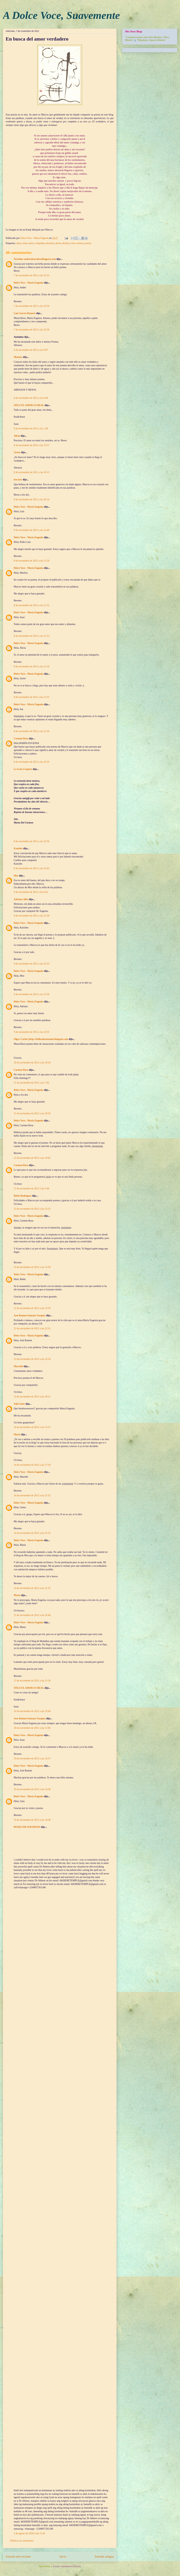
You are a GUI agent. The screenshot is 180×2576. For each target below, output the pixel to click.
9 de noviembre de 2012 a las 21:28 (31, 915)
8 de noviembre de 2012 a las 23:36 (31, 841)
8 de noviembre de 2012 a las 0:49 (31, 398)
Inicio (62, 2556)
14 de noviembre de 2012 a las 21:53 (32, 1533)
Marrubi (18, 1366)
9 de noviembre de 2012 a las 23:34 (31, 994)
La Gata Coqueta (23, 769)
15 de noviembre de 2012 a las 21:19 (32, 1680)
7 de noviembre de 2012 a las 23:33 (31, 275)
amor (31, 243)
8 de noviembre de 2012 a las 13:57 (31, 445)
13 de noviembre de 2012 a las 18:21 (32, 1396)
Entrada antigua (104, 2556)
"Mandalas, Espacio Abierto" (151, 40)
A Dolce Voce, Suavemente (61, 15)
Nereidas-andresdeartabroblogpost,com (35, 259)
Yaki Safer (19, 1404)
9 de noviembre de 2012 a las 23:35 (31, 1032)
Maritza (18, 357)
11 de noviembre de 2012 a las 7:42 (31, 1082)
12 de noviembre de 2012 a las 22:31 (32, 1328)
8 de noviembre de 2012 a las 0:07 (31, 350)
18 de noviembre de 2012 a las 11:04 (32, 1728)
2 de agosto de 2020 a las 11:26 (29, 2533)
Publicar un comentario (22, 2540)
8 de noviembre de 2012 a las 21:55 (31, 697)
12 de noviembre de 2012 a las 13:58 (32, 1267)
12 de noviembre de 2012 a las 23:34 (32, 1359)
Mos (16, 875)
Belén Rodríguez (22, 1195)
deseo (58, 243)
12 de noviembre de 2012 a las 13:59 (32, 1308)
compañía (39, 243)
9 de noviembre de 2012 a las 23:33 (31, 963)
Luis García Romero (24, 313)
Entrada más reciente (18, 2556)
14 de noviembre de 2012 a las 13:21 (32, 1427)
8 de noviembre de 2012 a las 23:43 (31, 868)
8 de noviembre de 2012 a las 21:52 (31, 605)
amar (24, 243)
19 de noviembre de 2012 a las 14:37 (32, 1758)
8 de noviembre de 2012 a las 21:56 (31, 731)
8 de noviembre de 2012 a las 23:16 (31, 761)
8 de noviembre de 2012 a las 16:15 (31, 472)
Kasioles (18, 848)
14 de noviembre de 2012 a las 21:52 (32, 1495)
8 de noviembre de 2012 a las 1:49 (31, 428)
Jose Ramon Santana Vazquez (30, 1315)
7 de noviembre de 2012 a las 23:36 (31, 329)
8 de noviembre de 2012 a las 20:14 (31, 499)
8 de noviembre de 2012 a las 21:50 (31, 560)
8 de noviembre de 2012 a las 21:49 (31, 530)
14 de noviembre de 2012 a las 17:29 (32, 1465)
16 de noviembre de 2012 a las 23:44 (32, 1711)
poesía (88, 243)
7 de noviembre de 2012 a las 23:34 (31, 306)
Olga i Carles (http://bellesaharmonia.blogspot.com (41, 1039)
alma (18, 243)
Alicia (17, 435)
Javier (17, 452)
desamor (50, 243)
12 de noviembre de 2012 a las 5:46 (31, 1188)
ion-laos (18, 479)
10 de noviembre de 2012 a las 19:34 (32, 1062)
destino (66, 243)
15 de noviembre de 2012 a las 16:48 (32, 1615)
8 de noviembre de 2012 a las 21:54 (31, 666)
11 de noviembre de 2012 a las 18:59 (32, 1113)
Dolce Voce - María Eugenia (34, 238)
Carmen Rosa (21, 738)
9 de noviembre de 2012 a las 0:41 (31, 892)
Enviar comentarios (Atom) (67, 2566)
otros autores (77, 243)
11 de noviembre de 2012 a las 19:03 (32, 1158)
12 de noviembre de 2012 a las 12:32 (32, 1208)
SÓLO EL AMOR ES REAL (29, 405)
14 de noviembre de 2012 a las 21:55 (32, 1588)
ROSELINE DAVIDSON (27, 1827)
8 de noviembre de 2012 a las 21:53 (31, 636)
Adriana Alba (21, 899)
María (17, 1434)
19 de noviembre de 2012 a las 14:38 (32, 1789)
